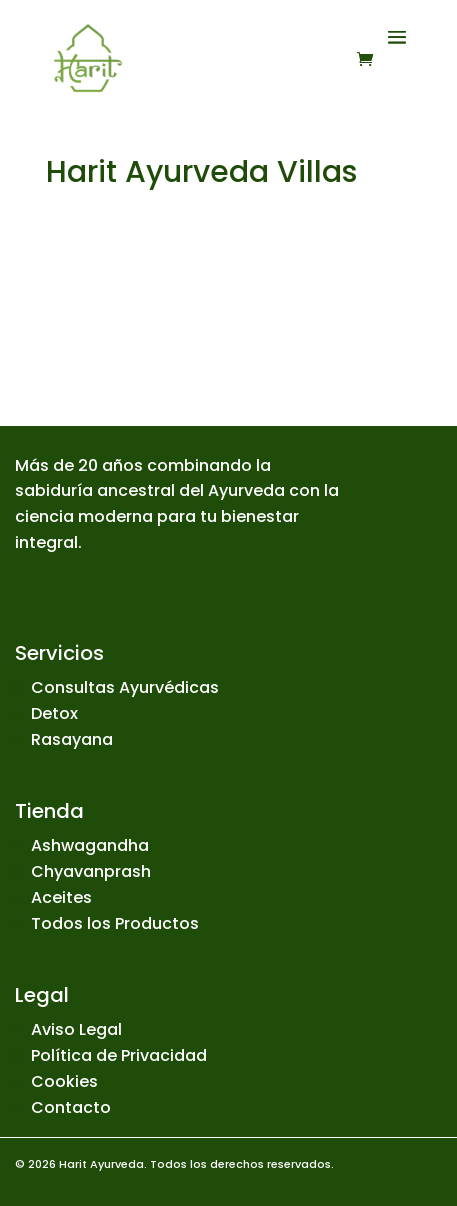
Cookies (64, 1081)
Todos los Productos (115, 923)
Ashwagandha (90, 845)
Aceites (61, 897)
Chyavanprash (91, 871)
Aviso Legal (76, 1029)
